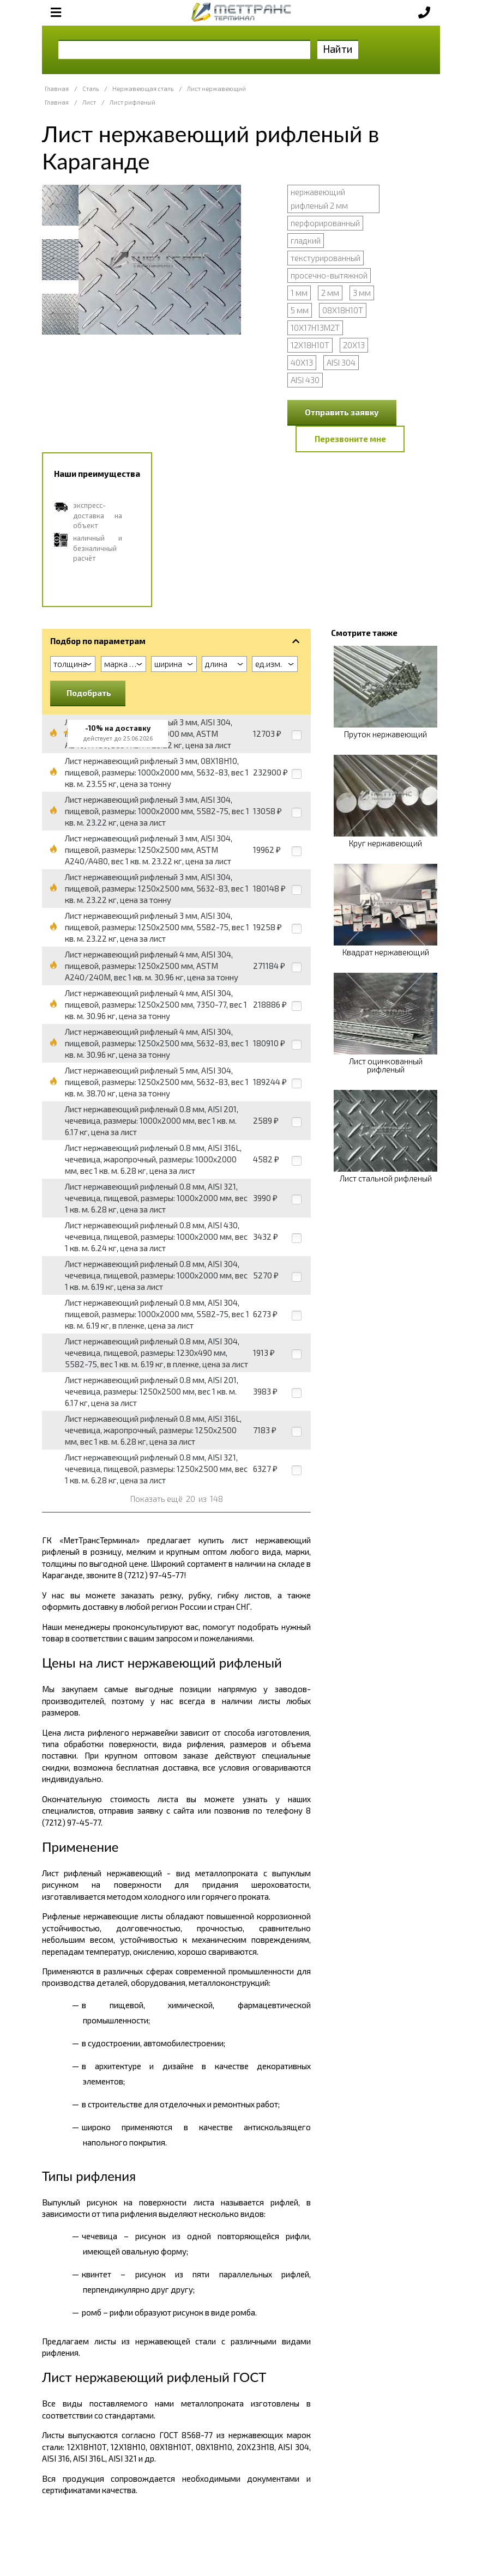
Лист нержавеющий (216, 88)
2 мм (330, 293)
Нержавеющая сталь (142, 88)
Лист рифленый (132, 102)
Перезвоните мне (350, 439)
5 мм (300, 310)
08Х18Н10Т (342, 310)
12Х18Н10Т (310, 345)
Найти (338, 49)
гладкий (306, 240)
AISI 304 (341, 362)
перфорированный (325, 223)
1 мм (299, 293)
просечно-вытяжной (329, 275)
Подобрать (89, 693)
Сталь (90, 88)
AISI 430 (305, 380)
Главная (57, 88)
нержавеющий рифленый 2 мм (319, 198)
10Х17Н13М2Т (315, 327)
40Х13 (302, 362)
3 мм (362, 293)
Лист (89, 102)
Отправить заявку (342, 412)
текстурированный (325, 258)
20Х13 (354, 345)
